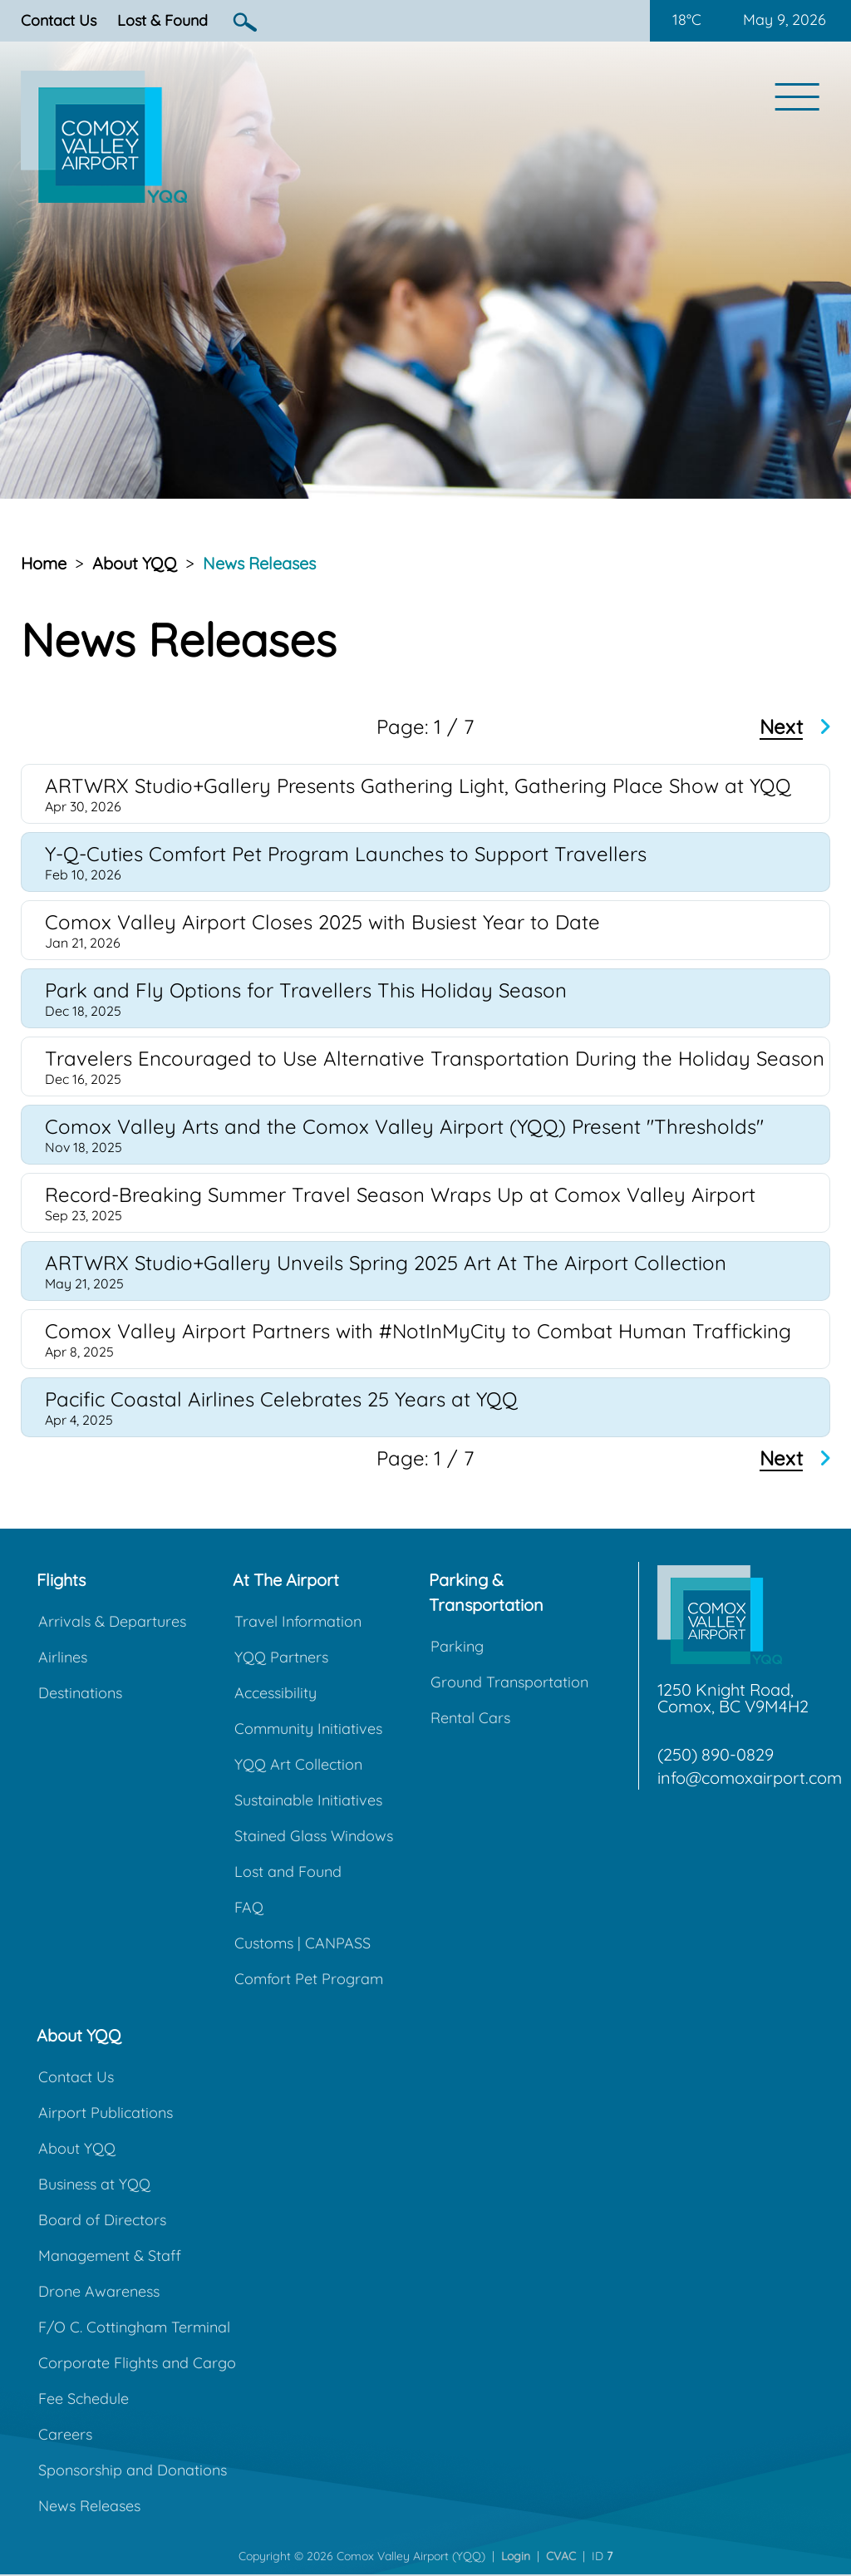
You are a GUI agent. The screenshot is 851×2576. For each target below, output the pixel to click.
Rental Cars (470, 1717)
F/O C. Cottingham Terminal (134, 2327)
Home (43, 563)
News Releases (259, 563)
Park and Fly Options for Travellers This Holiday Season (306, 990)
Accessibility (275, 1692)
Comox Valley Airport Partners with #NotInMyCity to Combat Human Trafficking (418, 1330)
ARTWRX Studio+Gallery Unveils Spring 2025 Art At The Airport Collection (385, 1262)
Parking (457, 1646)
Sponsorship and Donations (132, 2470)
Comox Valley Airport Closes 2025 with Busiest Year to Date (322, 921)
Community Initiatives (308, 1728)
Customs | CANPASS (302, 1943)
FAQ (248, 1907)
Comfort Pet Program (308, 1978)
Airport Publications (105, 2112)
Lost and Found (288, 1871)
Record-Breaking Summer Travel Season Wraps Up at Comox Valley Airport (400, 1194)
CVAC (561, 2556)
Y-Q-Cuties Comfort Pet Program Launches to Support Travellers (346, 853)
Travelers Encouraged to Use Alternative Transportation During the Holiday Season (434, 1058)
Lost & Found (162, 20)
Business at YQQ (94, 2184)
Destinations (80, 1692)
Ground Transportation (509, 1682)
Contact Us (58, 20)
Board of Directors (102, 2219)
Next (781, 726)
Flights (61, 1579)
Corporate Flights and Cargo (137, 2362)
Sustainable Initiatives (308, 1800)
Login (515, 2556)
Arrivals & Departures (112, 1621)
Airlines (62, 1657)
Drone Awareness (99, 2291)
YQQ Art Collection (298, 1764)
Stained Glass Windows (313, 1835)
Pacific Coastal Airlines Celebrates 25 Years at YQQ (281, 1399)
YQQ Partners (281, 1657)
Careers (65, 2434)
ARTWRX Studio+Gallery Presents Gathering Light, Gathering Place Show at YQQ (418, 785)
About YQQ (134, 563)
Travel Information (298, 1621)
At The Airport (286, 1579)
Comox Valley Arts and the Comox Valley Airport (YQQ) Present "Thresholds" (404, 1126)
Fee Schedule (83, 2398)
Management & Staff (109, 2255)
